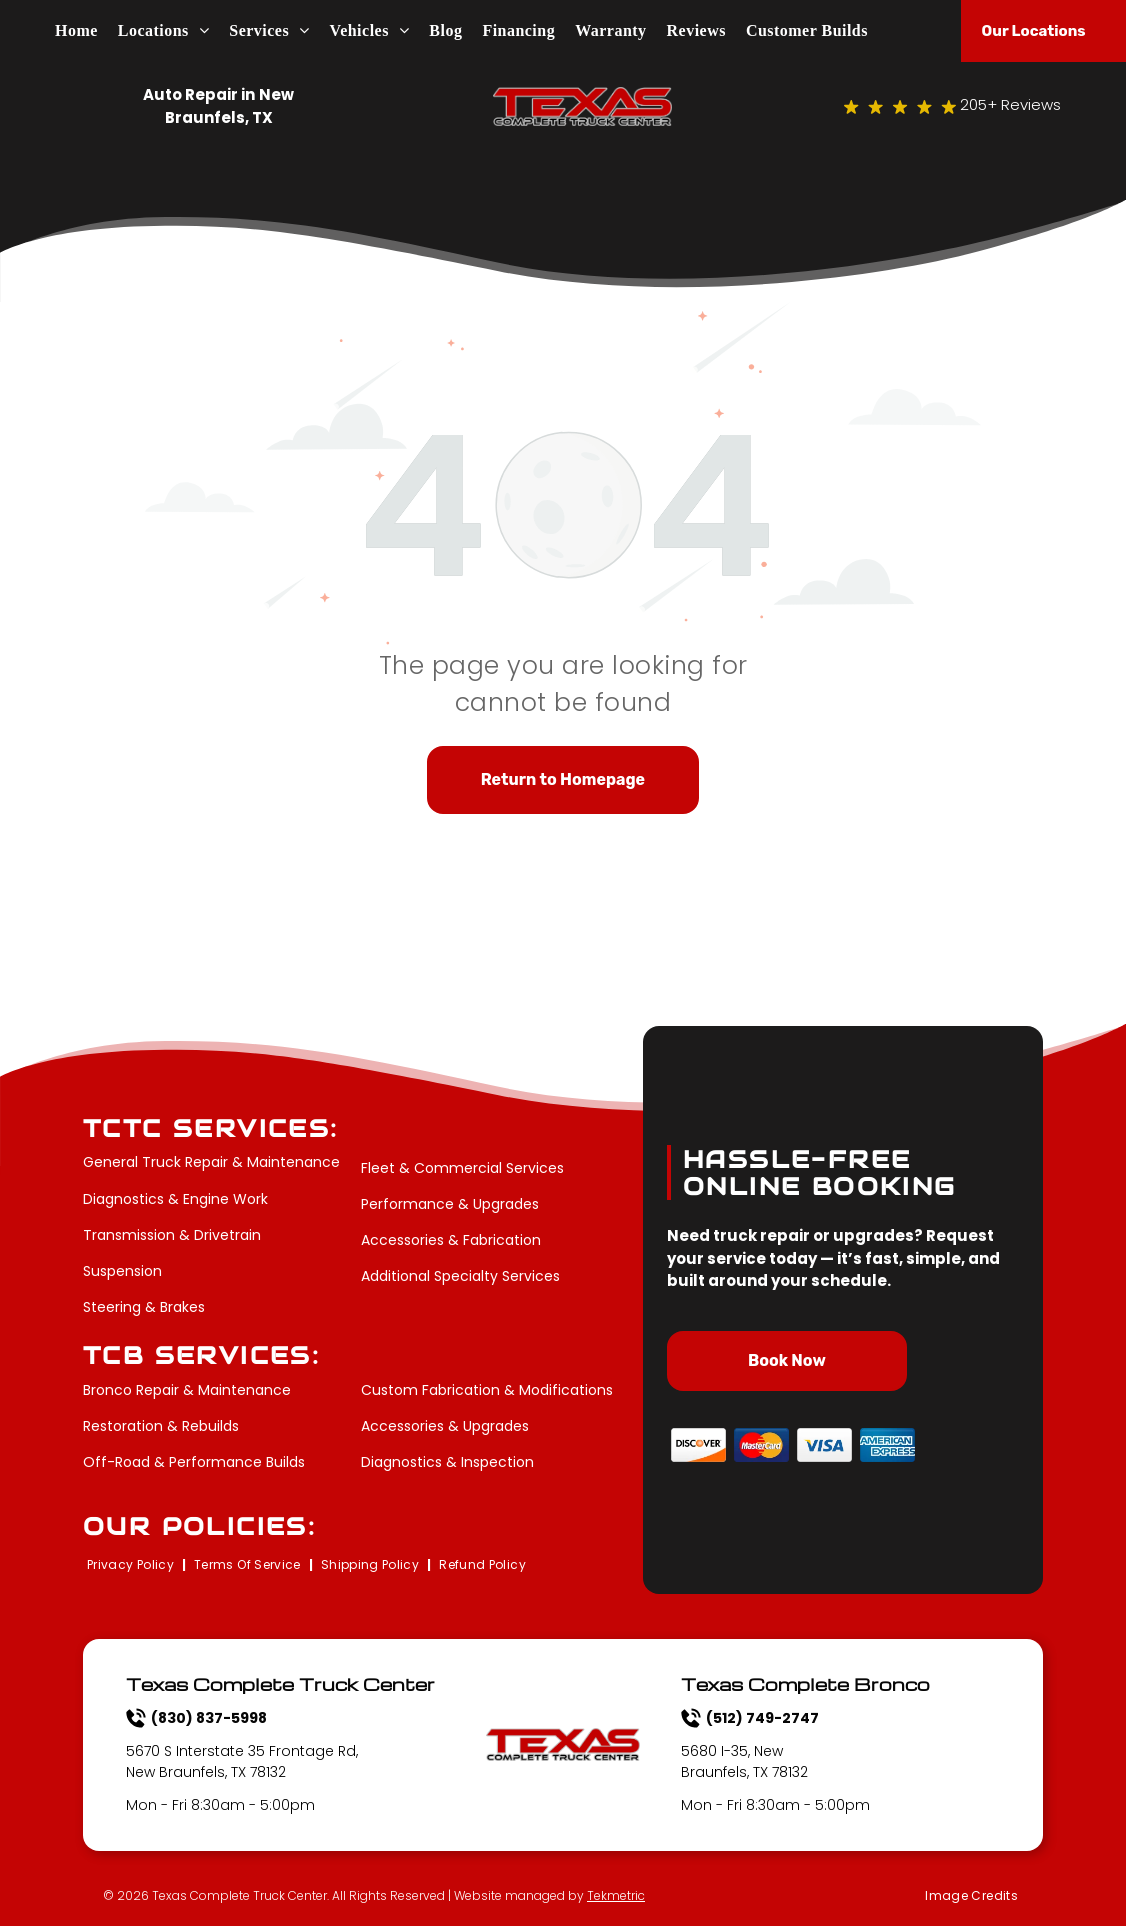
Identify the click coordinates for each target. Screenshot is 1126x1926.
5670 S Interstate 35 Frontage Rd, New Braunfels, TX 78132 (242, 1761)
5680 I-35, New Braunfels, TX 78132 (744, 1761)
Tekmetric (616, 1895)
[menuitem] (86, 31)
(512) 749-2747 (762, 1718)
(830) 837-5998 (209, 1718)
